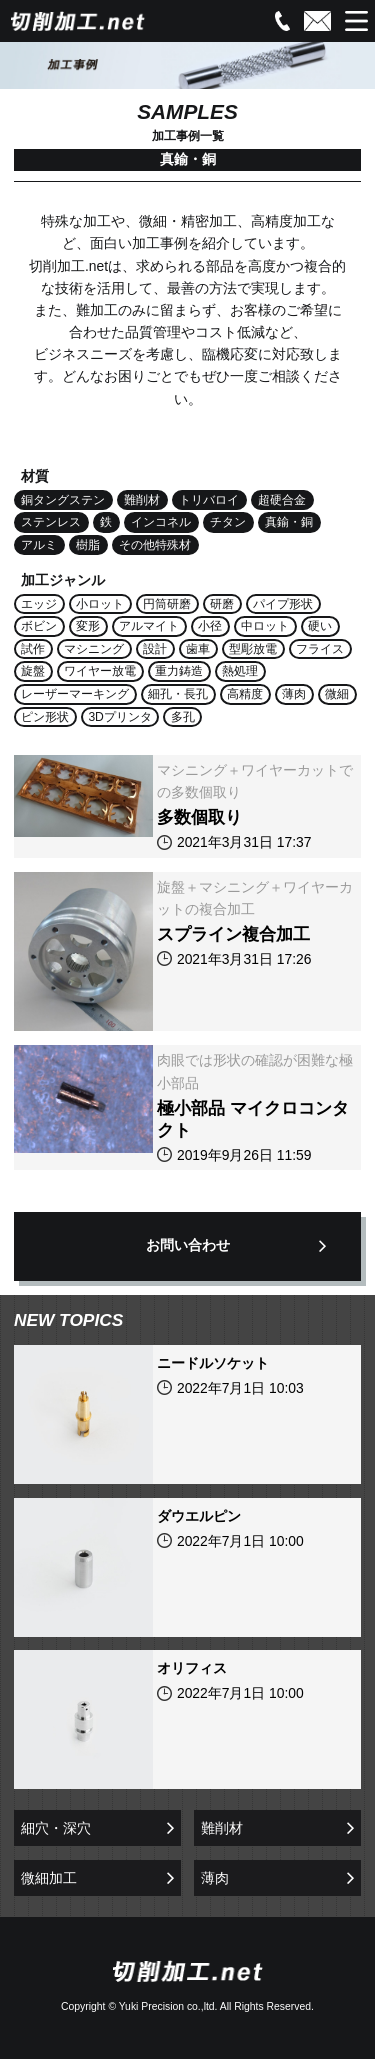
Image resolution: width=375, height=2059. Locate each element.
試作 (33, 649)
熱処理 (240, 671)
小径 (210, 626)
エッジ (39, 604)
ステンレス (51, 522)
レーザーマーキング (75, 694)
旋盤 (33, 671)
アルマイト (149, 626)
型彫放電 (253, 649)
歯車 (198, 649)
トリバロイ (209, 500)
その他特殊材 (155, 545)
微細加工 (49, 1878)
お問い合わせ (188, 1245)
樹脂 (88, 545)
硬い (320, 626)
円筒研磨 (167, 604)
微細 (337, 694)
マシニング (94, 649)
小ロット (100, 604)
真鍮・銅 (289, 522)
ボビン (39, 626)
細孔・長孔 (178, 694)
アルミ (39, 545)
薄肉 (294, 694)
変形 (88, 626)
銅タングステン (63, 500)
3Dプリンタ (120, 717)
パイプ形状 (283, 604)
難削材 (142, 500)
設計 (155, 649)
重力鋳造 (179, 671)
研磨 (222, 604)
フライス (320, 649)
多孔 (183, 717)
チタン (228, 522)
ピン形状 (45, 717)
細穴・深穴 (56, 1828)
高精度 (245, 694)
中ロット (265, 626)
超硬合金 (282, 500)
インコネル (161, 522)
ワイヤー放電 (100, 671)
